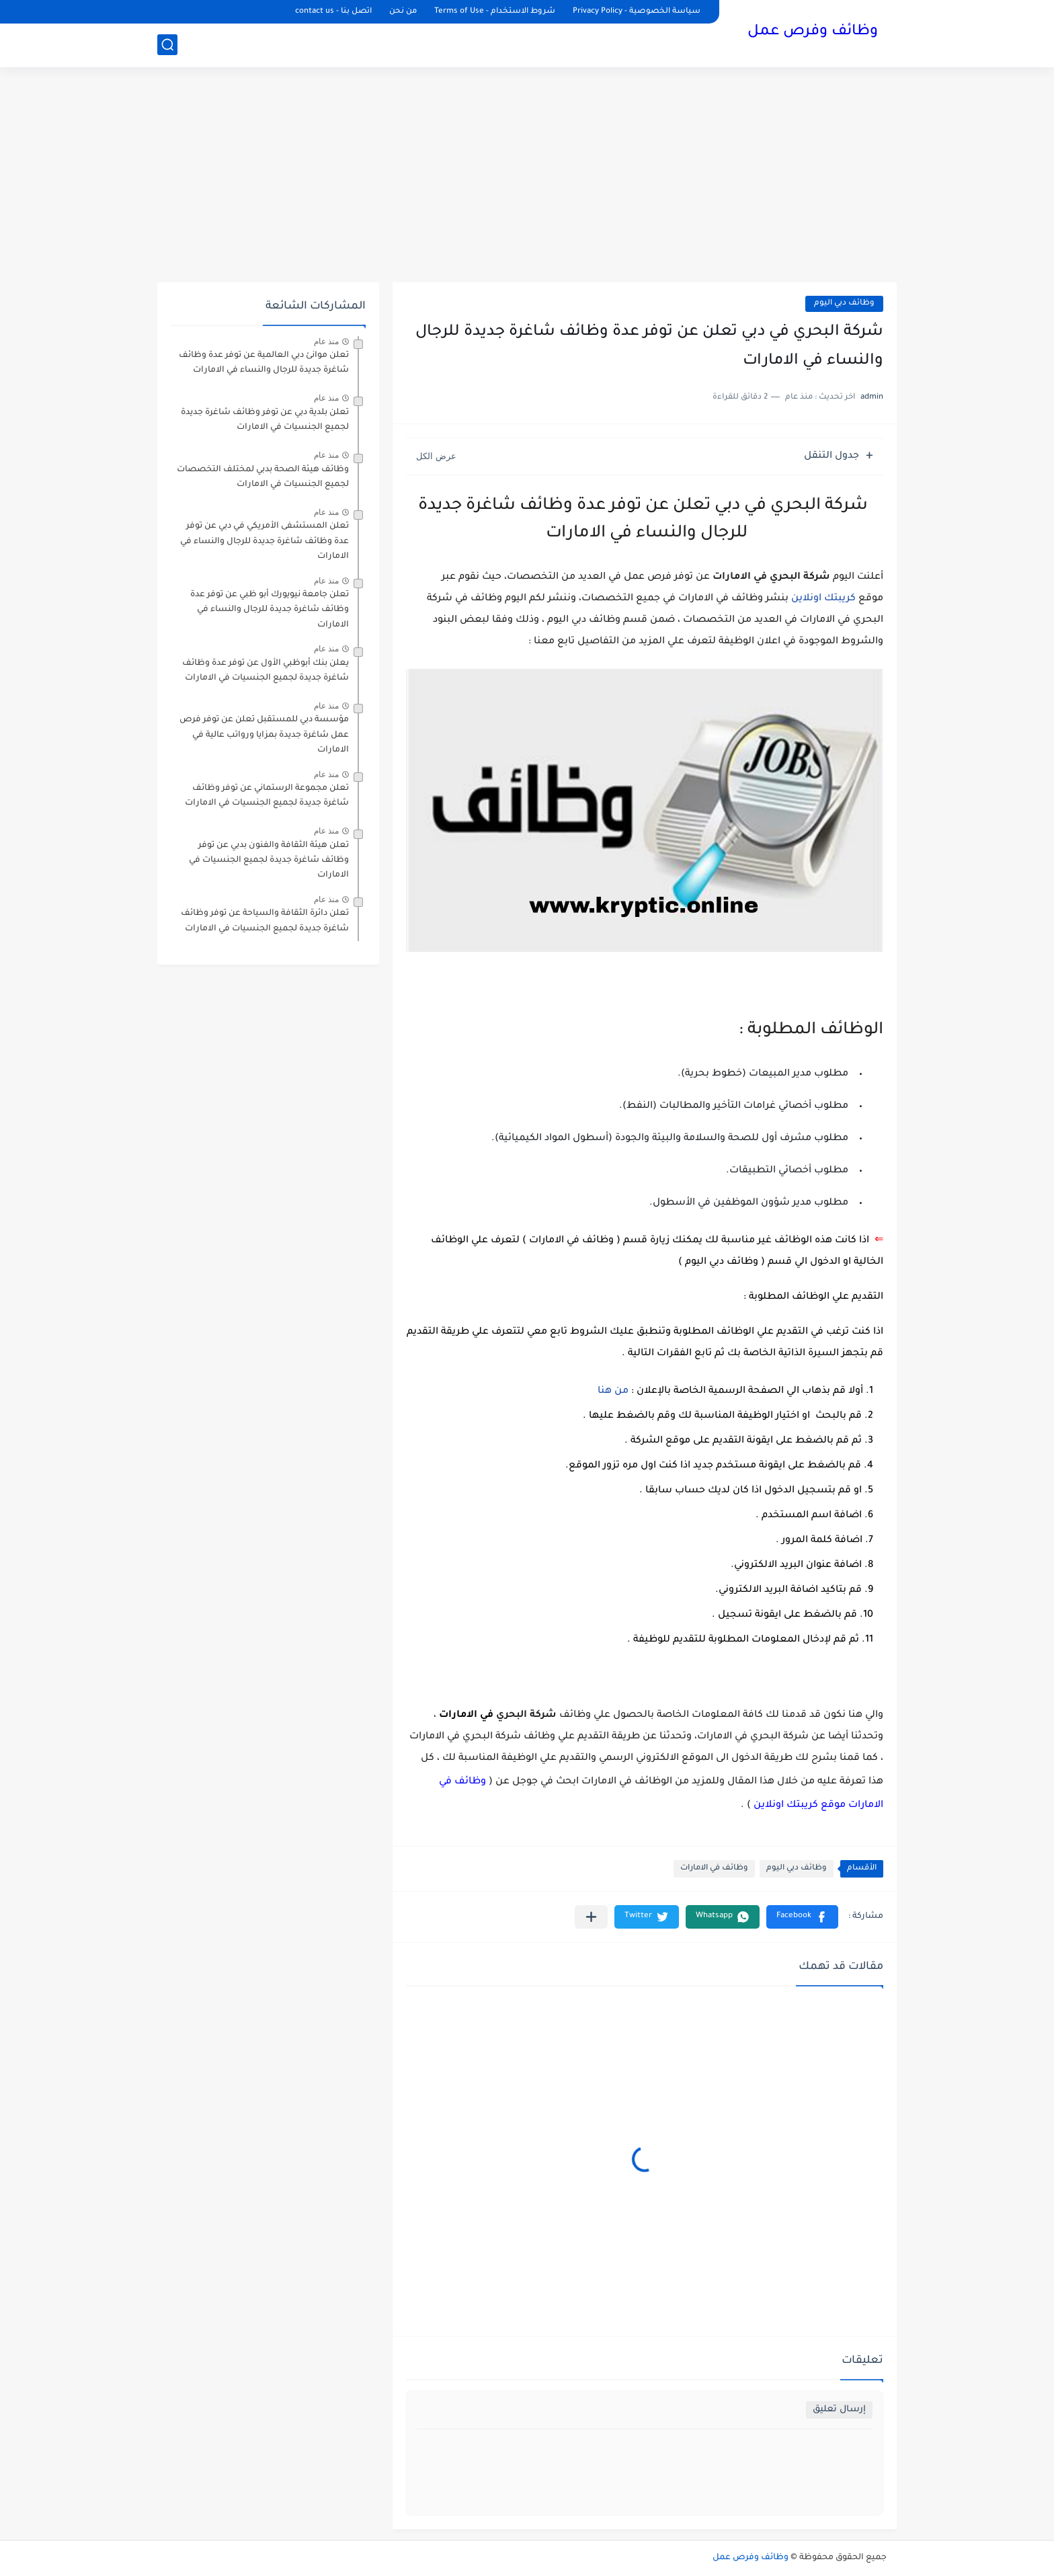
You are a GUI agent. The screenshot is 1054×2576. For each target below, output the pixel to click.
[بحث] (167, 44)
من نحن (403, 11)
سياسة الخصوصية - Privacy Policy (636, 11)
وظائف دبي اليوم (844, 303)
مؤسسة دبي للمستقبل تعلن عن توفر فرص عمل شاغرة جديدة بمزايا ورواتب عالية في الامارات (264, 735)
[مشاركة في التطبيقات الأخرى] (591, 1917)
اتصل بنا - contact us (333, 11)
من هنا (614, 1391)
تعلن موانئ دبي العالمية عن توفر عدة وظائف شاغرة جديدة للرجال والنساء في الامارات (264, 363)
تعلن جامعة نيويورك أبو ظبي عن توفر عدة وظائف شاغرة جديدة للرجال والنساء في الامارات (269, 610)
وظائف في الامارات (714, 1868)
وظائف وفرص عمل (812, 32)
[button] (802, 1917)
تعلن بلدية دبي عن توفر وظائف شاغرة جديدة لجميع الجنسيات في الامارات (265, 420)
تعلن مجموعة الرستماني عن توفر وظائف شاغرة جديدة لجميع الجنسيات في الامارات (267, 796)
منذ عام (326, 341)
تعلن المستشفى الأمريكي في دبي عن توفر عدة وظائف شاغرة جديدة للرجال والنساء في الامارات (264, 541)
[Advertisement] (527, 175)
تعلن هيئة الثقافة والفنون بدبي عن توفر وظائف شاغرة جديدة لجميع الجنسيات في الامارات (269, 861)
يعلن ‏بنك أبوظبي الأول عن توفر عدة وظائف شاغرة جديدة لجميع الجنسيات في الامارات (265, 671)
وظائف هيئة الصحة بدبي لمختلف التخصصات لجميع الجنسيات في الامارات (263, 477)
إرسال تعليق (839, 2410)
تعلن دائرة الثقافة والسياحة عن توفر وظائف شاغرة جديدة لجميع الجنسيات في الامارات (265, 921)
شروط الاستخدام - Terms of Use (494, 11)
